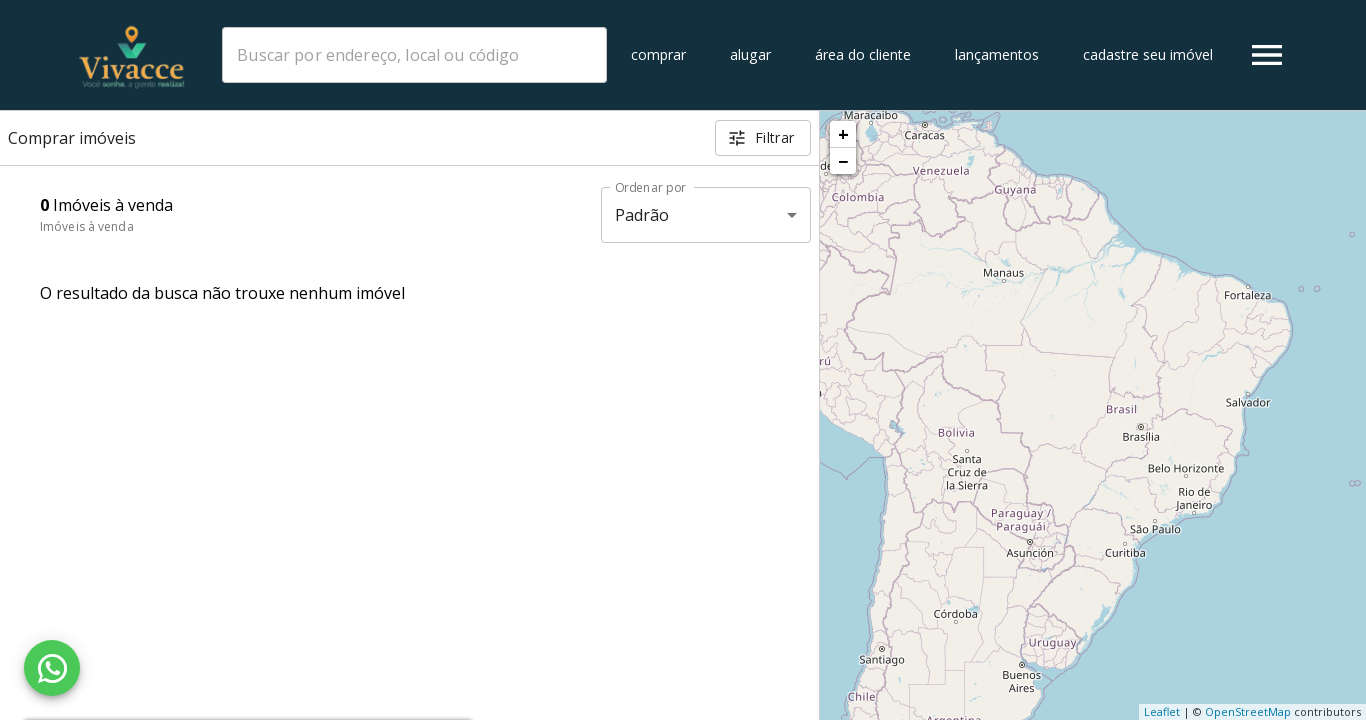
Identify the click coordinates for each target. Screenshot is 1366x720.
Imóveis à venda (87, 226)
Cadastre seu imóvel (1148, 54)
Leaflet (1162, 711)
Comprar (658, 54)
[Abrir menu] (1267, 55)
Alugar (750, 54)
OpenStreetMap (1248, 711)
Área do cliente (863, 54)
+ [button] (843, 134)
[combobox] (414, 55)
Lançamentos (997, 54)
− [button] (843, 161)
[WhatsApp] (52, 668)
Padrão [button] (642, 215)
